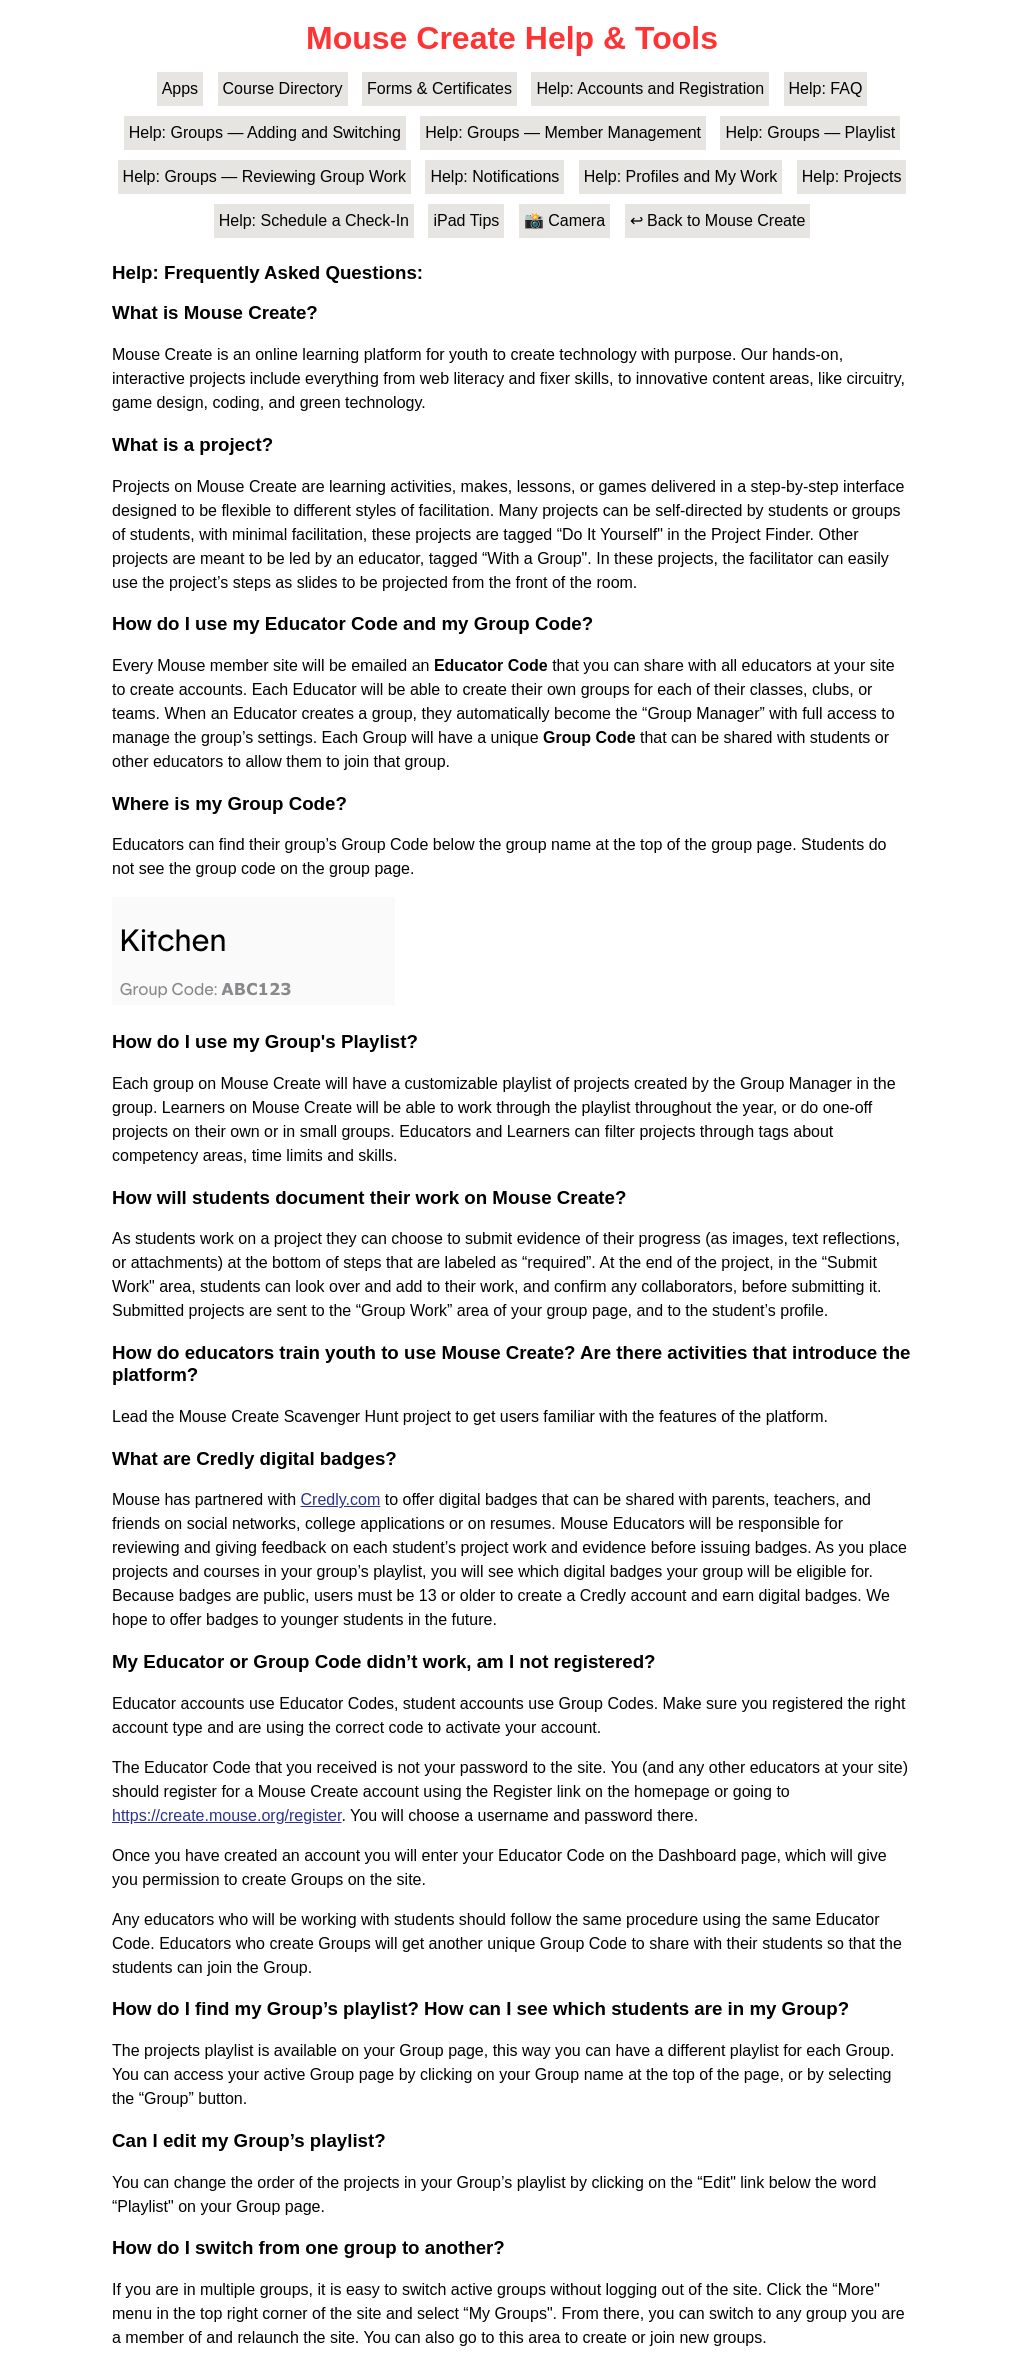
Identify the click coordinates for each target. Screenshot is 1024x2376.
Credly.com (341, 1499)
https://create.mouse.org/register (226, 1815)
